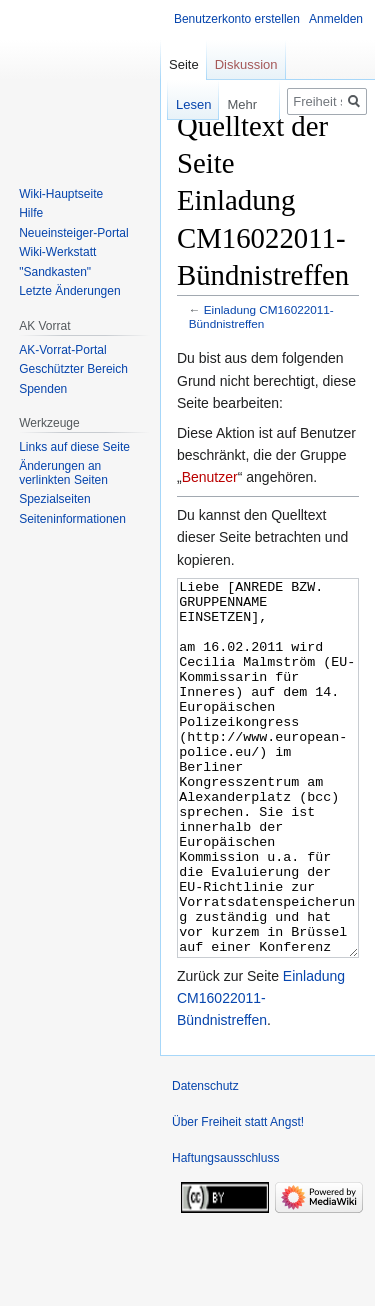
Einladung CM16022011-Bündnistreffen (261, 316)
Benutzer (210, 477)
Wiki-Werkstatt (57, 252)
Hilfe (31, 213)
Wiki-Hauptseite (61, 194)
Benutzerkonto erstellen (237, 19)
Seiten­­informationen (72, 519)
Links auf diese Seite (74, 447)
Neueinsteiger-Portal (73, 233)
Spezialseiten (54, 499)
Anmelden (336, 19)
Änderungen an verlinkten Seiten (63, 473)
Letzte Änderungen (69, 291)
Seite (184, 64)
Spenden (43, 389)
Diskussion (246, 64)
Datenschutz (205, 1161)
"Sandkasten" (55, 272)
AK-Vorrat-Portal (62, 350)
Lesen (179, 104)
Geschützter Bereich (73, 369)
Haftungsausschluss (225, 1233)
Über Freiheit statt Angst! (238, 1197)
